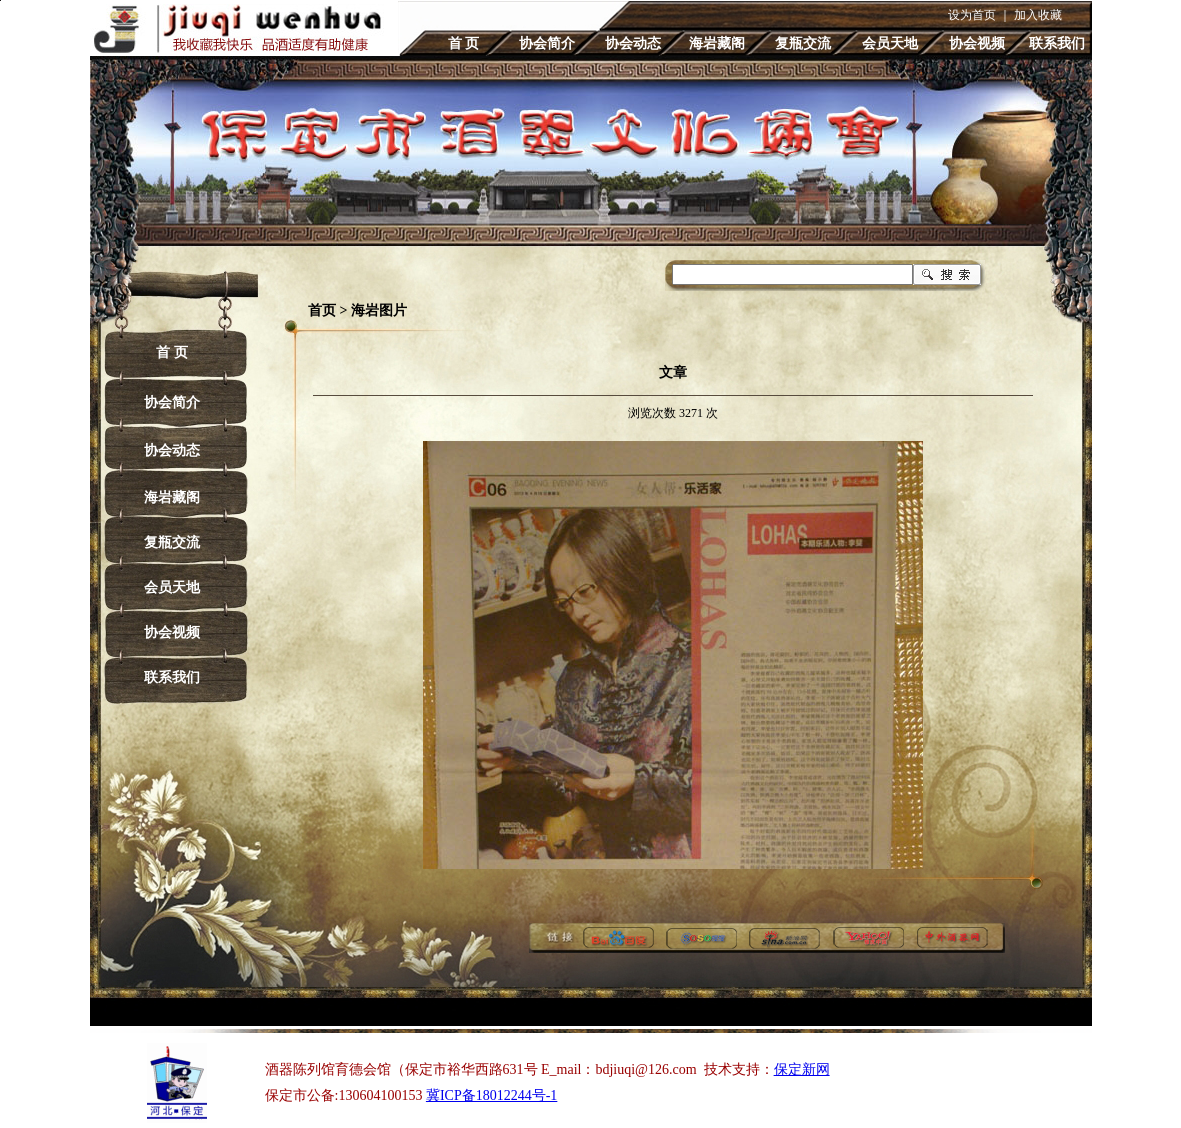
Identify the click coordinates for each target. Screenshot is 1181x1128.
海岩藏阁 (717, 43)
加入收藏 (1038, 15)
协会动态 (633, 43)
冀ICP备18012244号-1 (491, 1095)
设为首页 (972, 15)
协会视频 (977, 43)
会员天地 (890, 43)
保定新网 (802, 1069)
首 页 (464, 43)
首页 (322, 310)
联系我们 (1057, 43)
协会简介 (547, 43)
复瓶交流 (803, 43)
